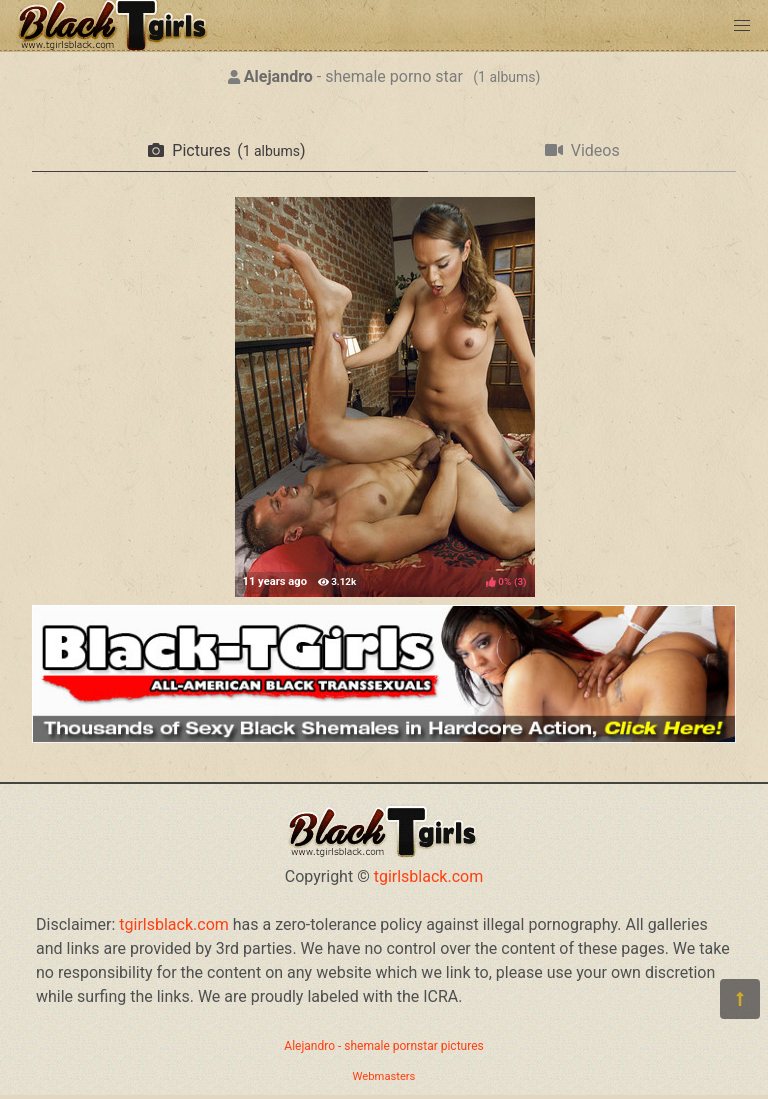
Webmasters (384, 1076)
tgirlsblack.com (429, 876)
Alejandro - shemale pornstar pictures (383, 1046)
